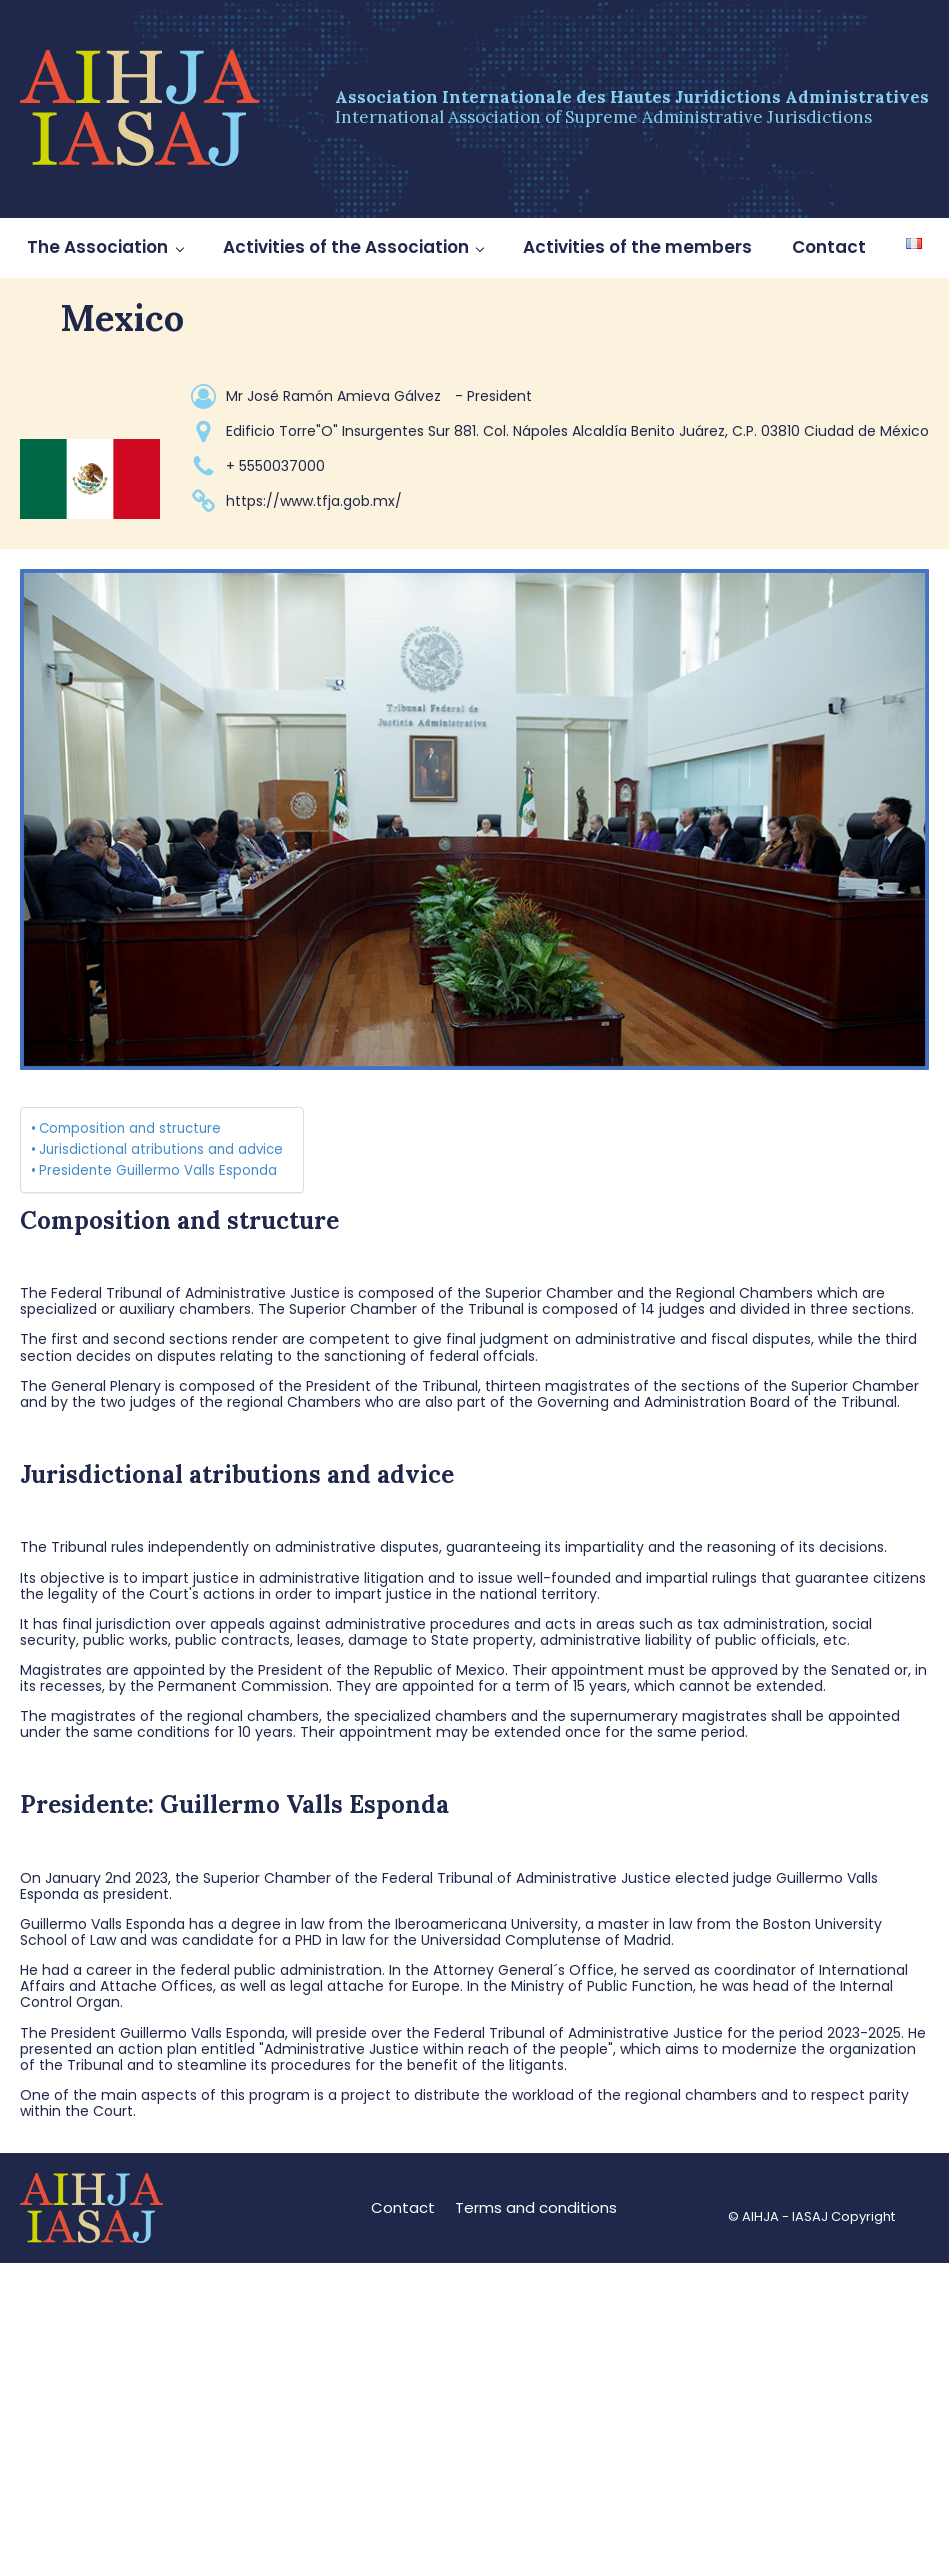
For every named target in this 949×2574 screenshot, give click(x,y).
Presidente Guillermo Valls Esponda (158, 1170)
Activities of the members (637, 247)
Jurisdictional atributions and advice (161, 1149)
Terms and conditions (536, 2207)
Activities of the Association (346, 247)
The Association (97, 247)
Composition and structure (130, 1128)
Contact (829, 247)
